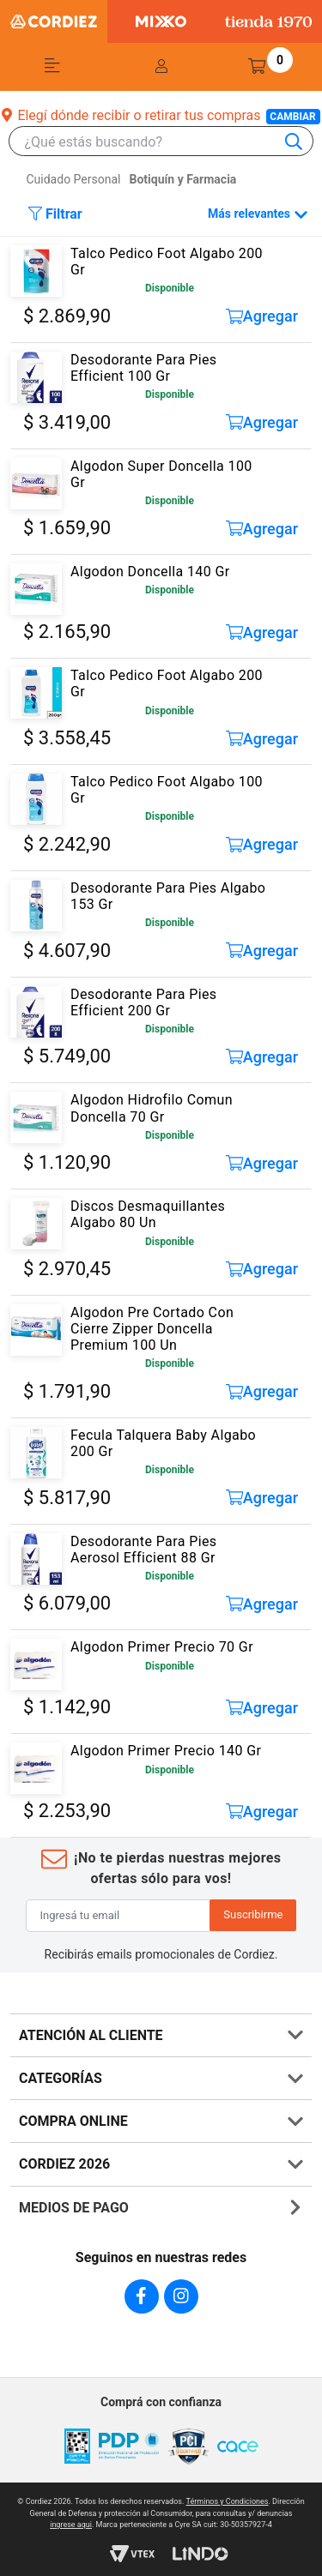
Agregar (262, 316)
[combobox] (169, 142)
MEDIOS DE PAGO (74, 2208)
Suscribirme (253, 1914)
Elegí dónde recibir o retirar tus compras (160, 115)
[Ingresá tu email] (118, 1915)
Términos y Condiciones (227, 2501)
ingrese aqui (71, 2524)
